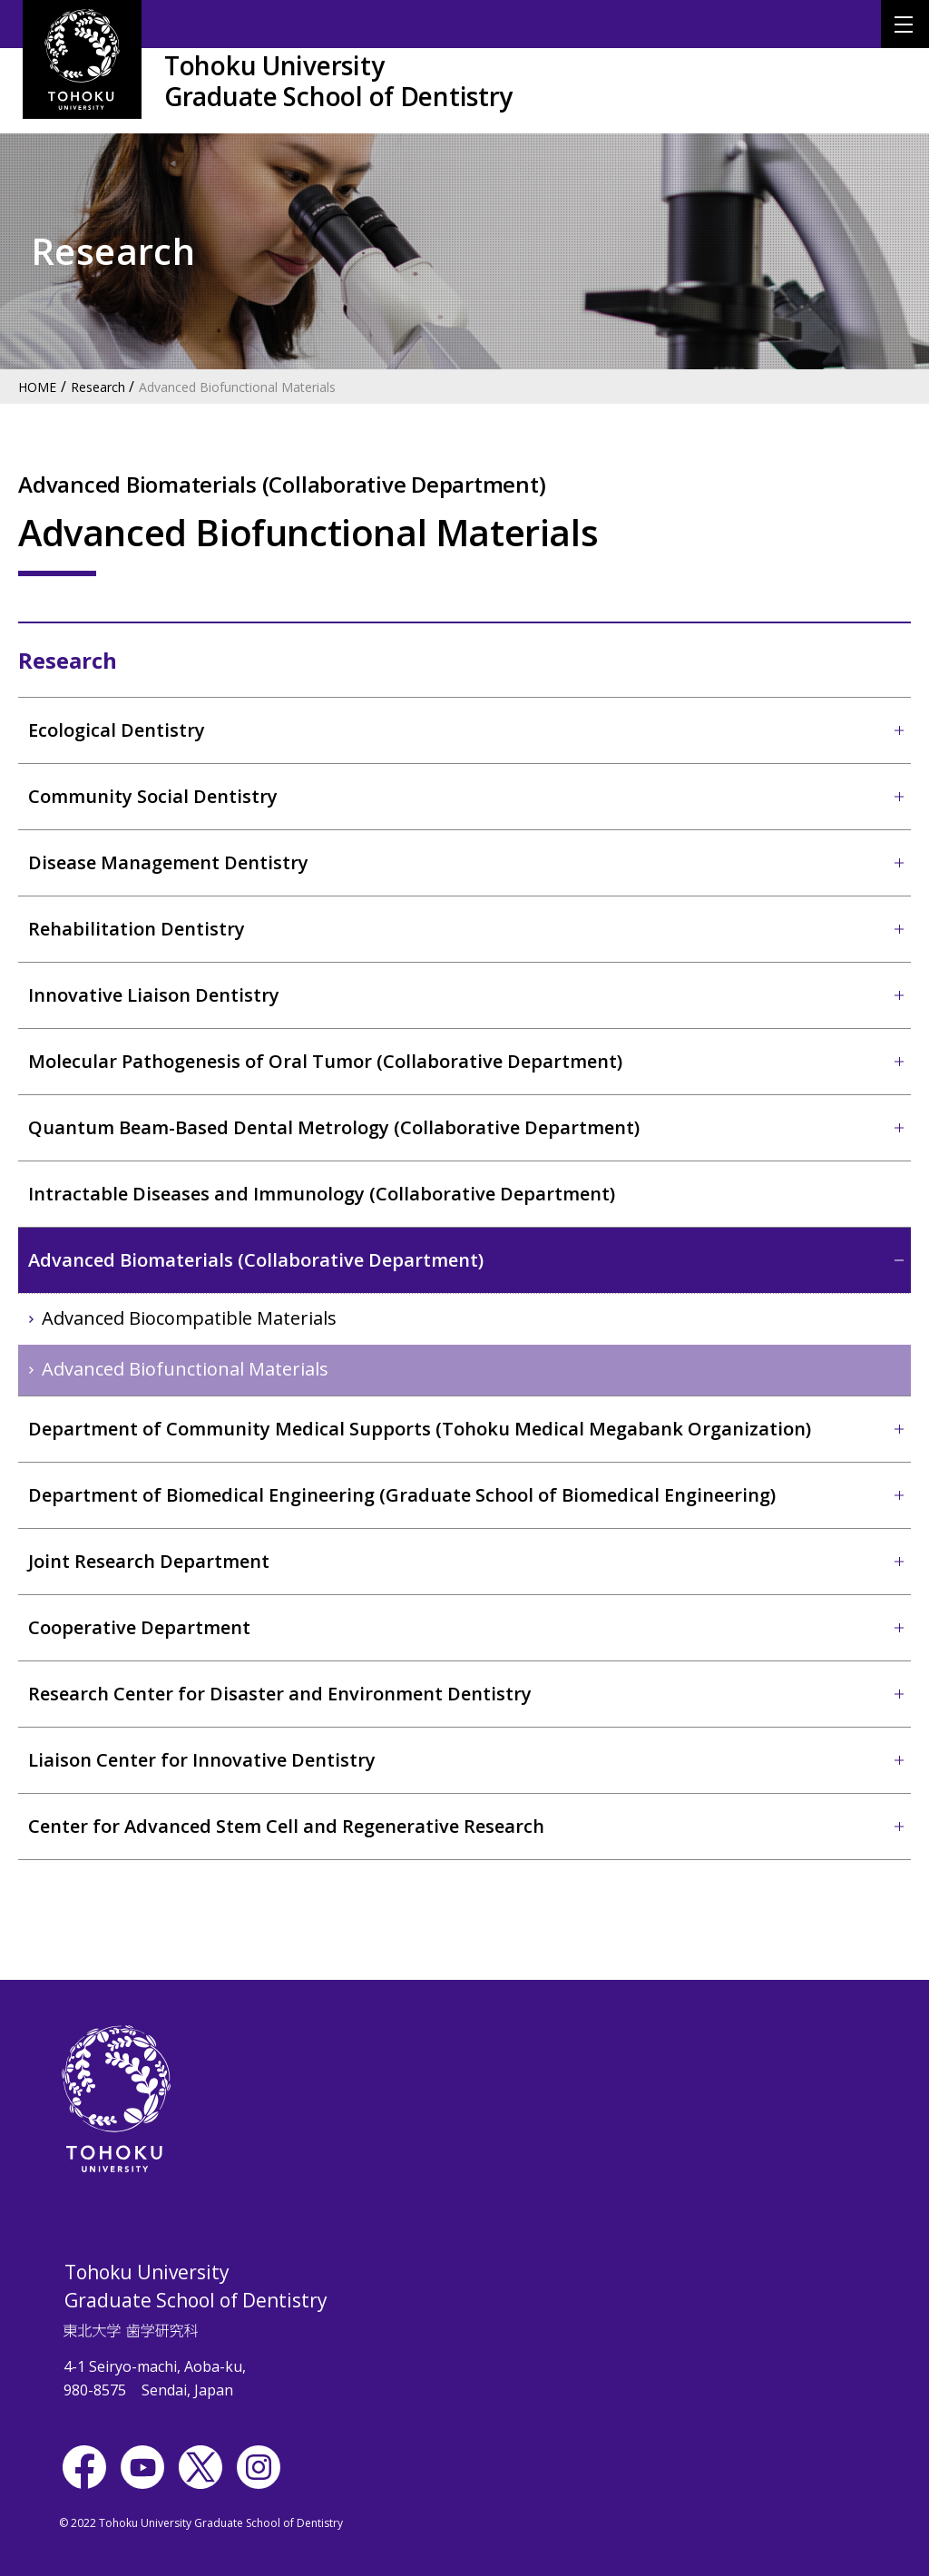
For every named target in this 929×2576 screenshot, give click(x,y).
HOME (37, 387)
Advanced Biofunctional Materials (237, 387)
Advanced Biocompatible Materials (189, 1318)
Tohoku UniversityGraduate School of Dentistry (338, 81)
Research (98, 387)
